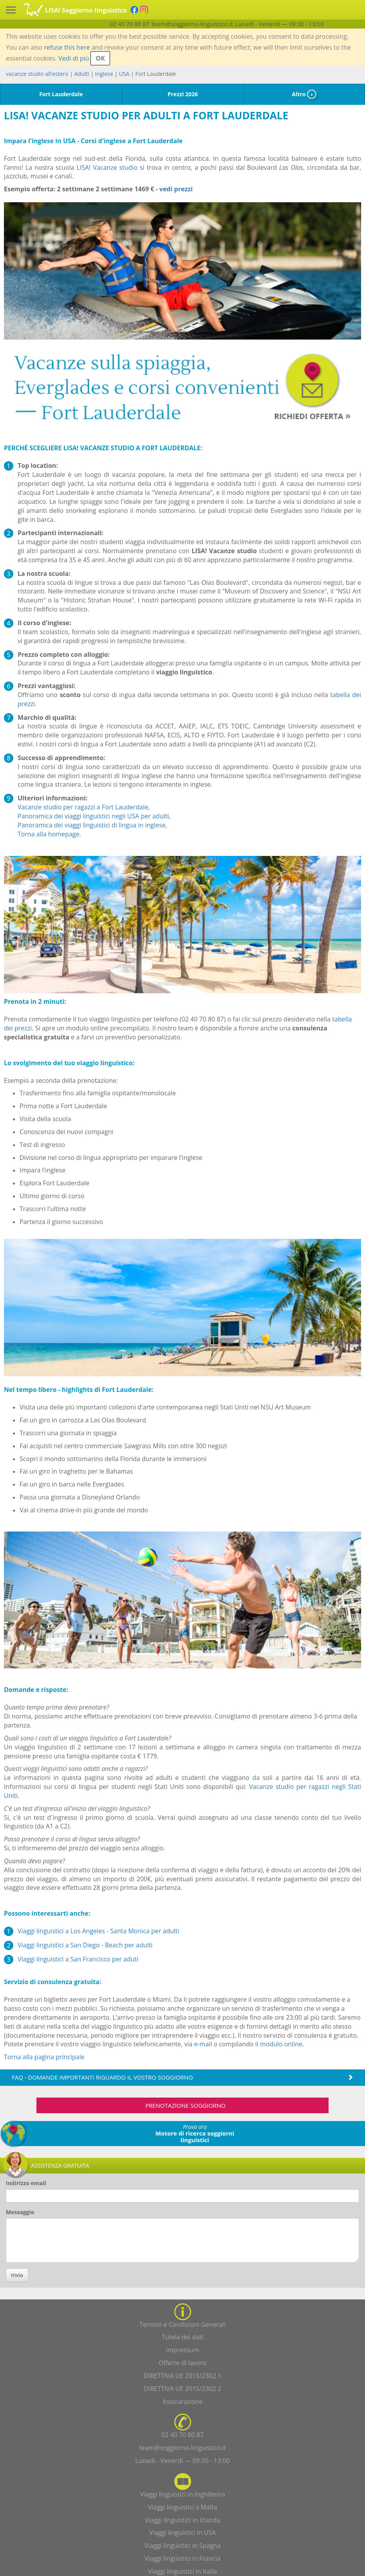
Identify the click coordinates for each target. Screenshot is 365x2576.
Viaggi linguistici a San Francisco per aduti (78, 1959)
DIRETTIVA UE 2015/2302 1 (182, 2375)
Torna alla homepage (48, 834)
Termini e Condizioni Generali (182, 2324)
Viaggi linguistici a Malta (182, 2507)
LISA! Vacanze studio (107, 167)
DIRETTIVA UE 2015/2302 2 (182, 2388)
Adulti (81, 73)
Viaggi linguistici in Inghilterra (182, 2494)
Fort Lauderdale (61, 94)
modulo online (281, 2044)
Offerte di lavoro (182, 2362)
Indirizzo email (26, 2183)
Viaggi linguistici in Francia (182, 2558)
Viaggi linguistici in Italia (182, 2571)
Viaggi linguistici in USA (182, 2532)
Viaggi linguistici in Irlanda (182, 2520)
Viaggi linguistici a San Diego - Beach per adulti (85, 1945)
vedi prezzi (176, 189)
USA (124, 73)
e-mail (203, 2044)
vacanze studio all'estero (37, 73)
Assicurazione (182, 2401)
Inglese (104, 73)
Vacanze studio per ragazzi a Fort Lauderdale (83, 807)
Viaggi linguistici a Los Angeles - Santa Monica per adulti (98, 1931)
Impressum (182, 2350)
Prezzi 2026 (183, 94)
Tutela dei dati (182, 2337)
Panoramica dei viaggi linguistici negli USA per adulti (93, 816)
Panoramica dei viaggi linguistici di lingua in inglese (92, 825)
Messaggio (20, 2212)
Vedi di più (73, 58)
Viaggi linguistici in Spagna (183, 2545)
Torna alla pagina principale (44, 2057)
